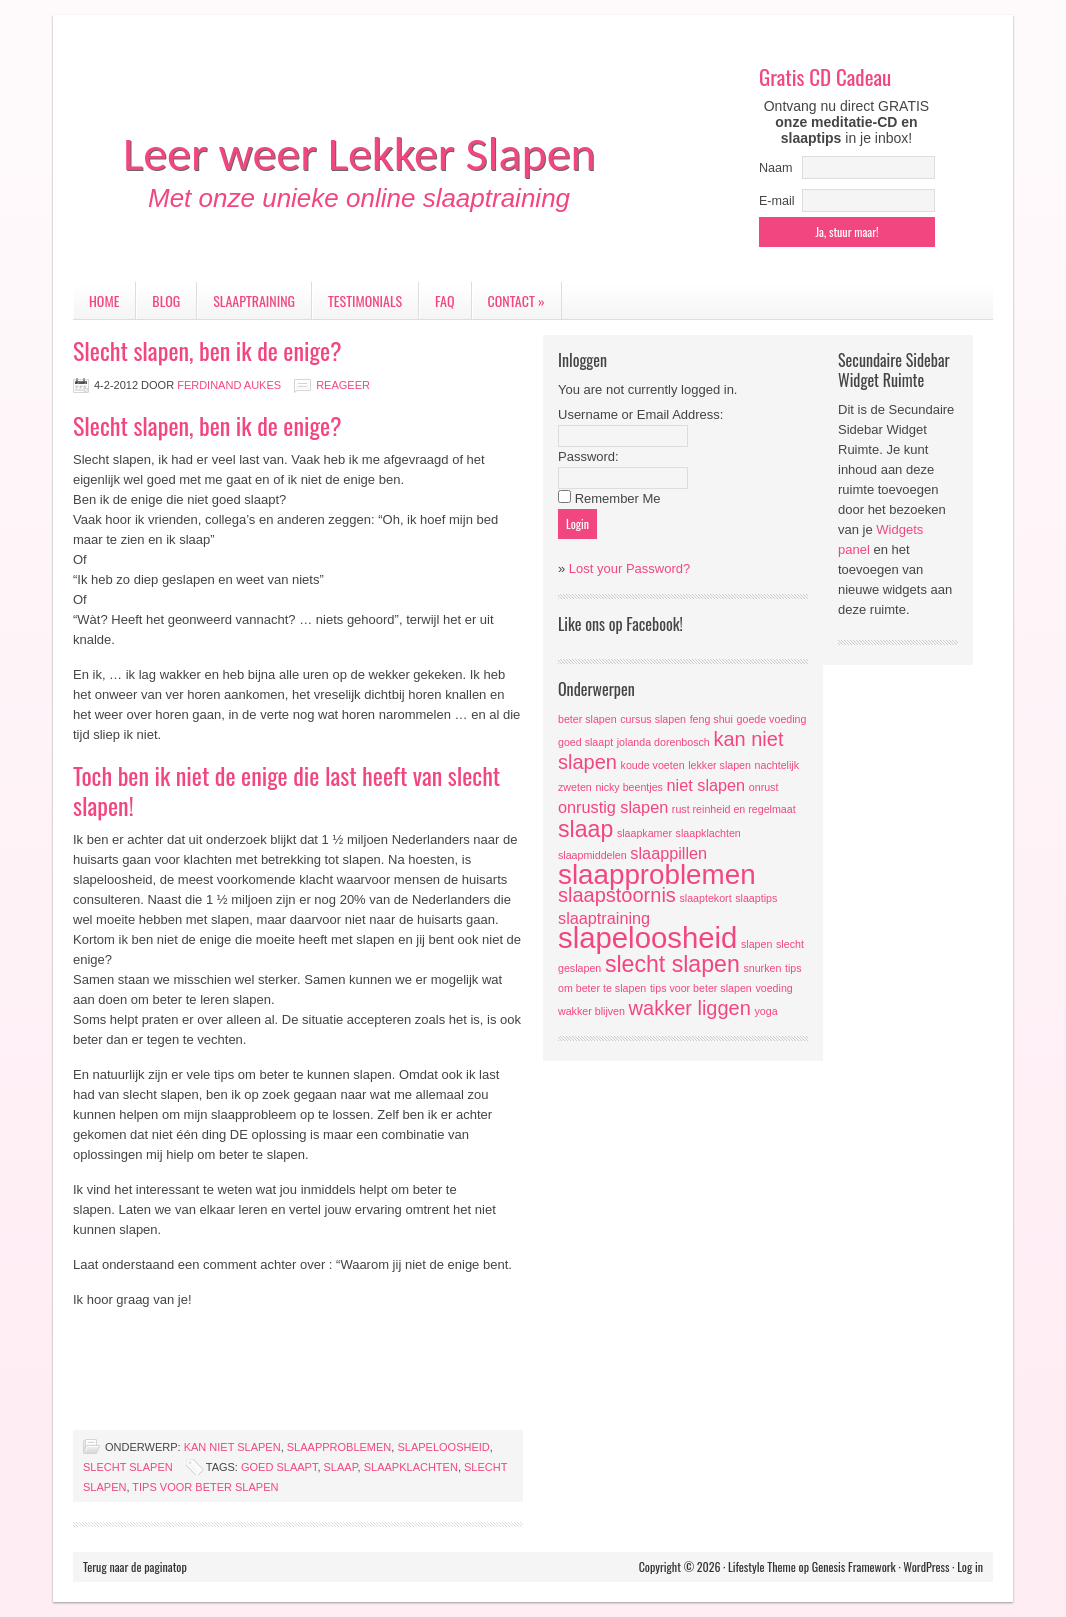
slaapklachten (411, 1467)
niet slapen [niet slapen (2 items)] (706, 785)
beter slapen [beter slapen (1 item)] (587, 719)
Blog (166, 300)
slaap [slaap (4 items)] (585, 829)
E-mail (777, 201)
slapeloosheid (443, 1447)
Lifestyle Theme (762, 1566)
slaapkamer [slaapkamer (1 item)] (644, 833)
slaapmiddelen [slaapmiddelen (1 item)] (592, 855)
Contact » (516, 300)
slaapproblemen (339, 1447)
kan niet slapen (232, 1447)
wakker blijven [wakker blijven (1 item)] (591, 1011)
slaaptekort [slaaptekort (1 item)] (705, 898)
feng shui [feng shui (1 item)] (711, 719)
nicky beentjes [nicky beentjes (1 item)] (629, 787)
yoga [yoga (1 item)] (765, 1011)
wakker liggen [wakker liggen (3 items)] (690, 1008)
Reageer (343, 385)
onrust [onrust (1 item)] (764, 787)
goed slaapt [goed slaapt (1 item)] (585, 742)
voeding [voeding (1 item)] (773, 988)
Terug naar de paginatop (135, 1566)
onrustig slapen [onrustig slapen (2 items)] (613, 807)
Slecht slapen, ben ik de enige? (207, 350)
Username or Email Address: (640, 414)
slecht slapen (128, 1467)
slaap (341, 1467)
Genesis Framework (854, 1566)
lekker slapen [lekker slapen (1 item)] (719, 765)
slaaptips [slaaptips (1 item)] (756, 898)
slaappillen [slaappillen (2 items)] (668, 853)
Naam (776, 168)
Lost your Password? (629, 568)
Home (104, 300)
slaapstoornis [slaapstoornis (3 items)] (617, 895)
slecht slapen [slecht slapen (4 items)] (672, 964)
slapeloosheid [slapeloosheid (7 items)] (647, 937)
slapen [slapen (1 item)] (756, 944)
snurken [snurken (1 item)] (762, 968)
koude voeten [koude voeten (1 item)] (653, 765)
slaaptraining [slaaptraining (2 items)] (604, 918)
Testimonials (365, 300)
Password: (588, 456)
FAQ (444, 300)
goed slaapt (279, 1467)
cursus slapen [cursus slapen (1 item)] (653, 719)
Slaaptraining (254, 300)
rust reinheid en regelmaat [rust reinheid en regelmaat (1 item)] (734, 809)
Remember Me (618, 498)
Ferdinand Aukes (229, 385)
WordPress (926, 1566)
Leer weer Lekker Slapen (359, 153)
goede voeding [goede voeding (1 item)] (772, 719)
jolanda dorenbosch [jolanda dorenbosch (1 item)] (663, 742)
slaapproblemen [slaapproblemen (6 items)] (657, 874)
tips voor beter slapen (205, 1487)
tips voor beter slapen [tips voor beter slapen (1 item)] (701, 988)
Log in (970, 1566)
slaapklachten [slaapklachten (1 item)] (708, 833)
